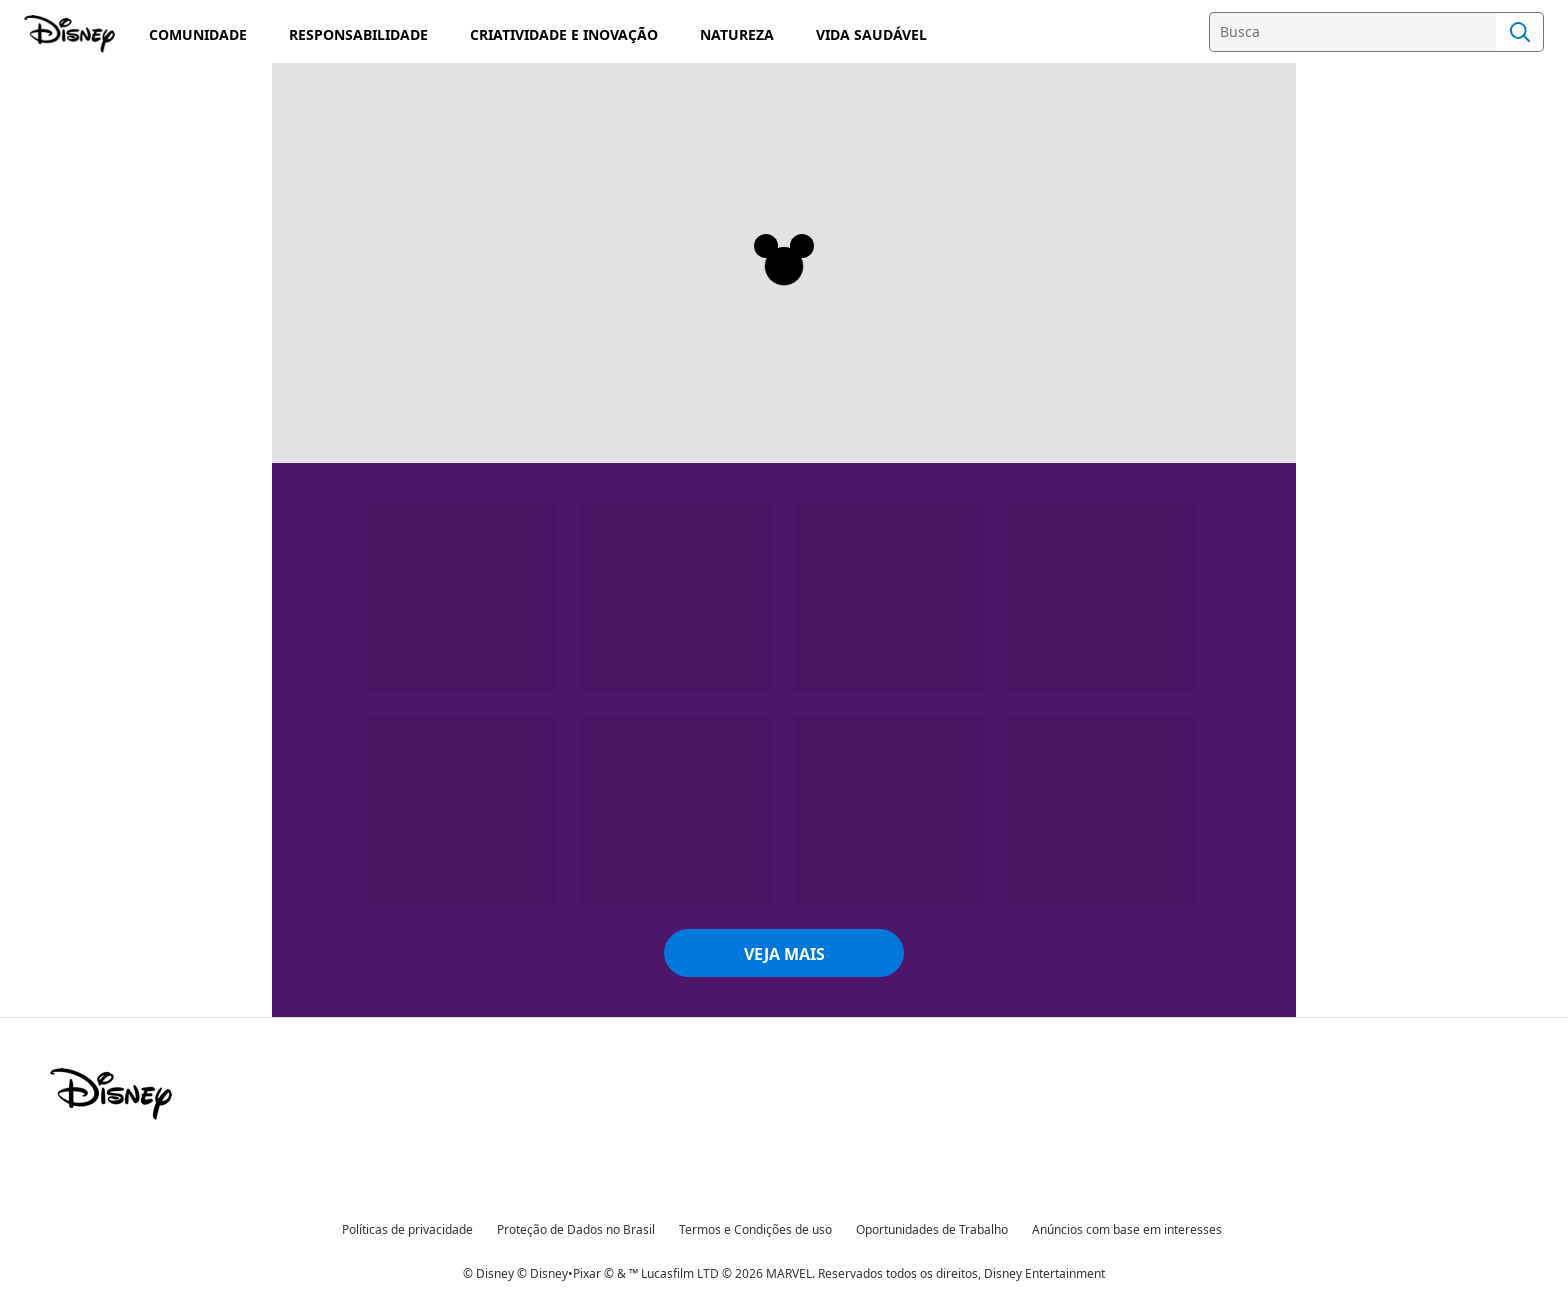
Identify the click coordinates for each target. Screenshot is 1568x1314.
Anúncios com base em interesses (1127, 1229)
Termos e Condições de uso (755, 1229)
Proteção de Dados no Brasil (576, 1229)
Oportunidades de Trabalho (932, 1229)
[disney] (111, 1094)
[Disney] (71, 34)
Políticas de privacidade (407, 1229)
